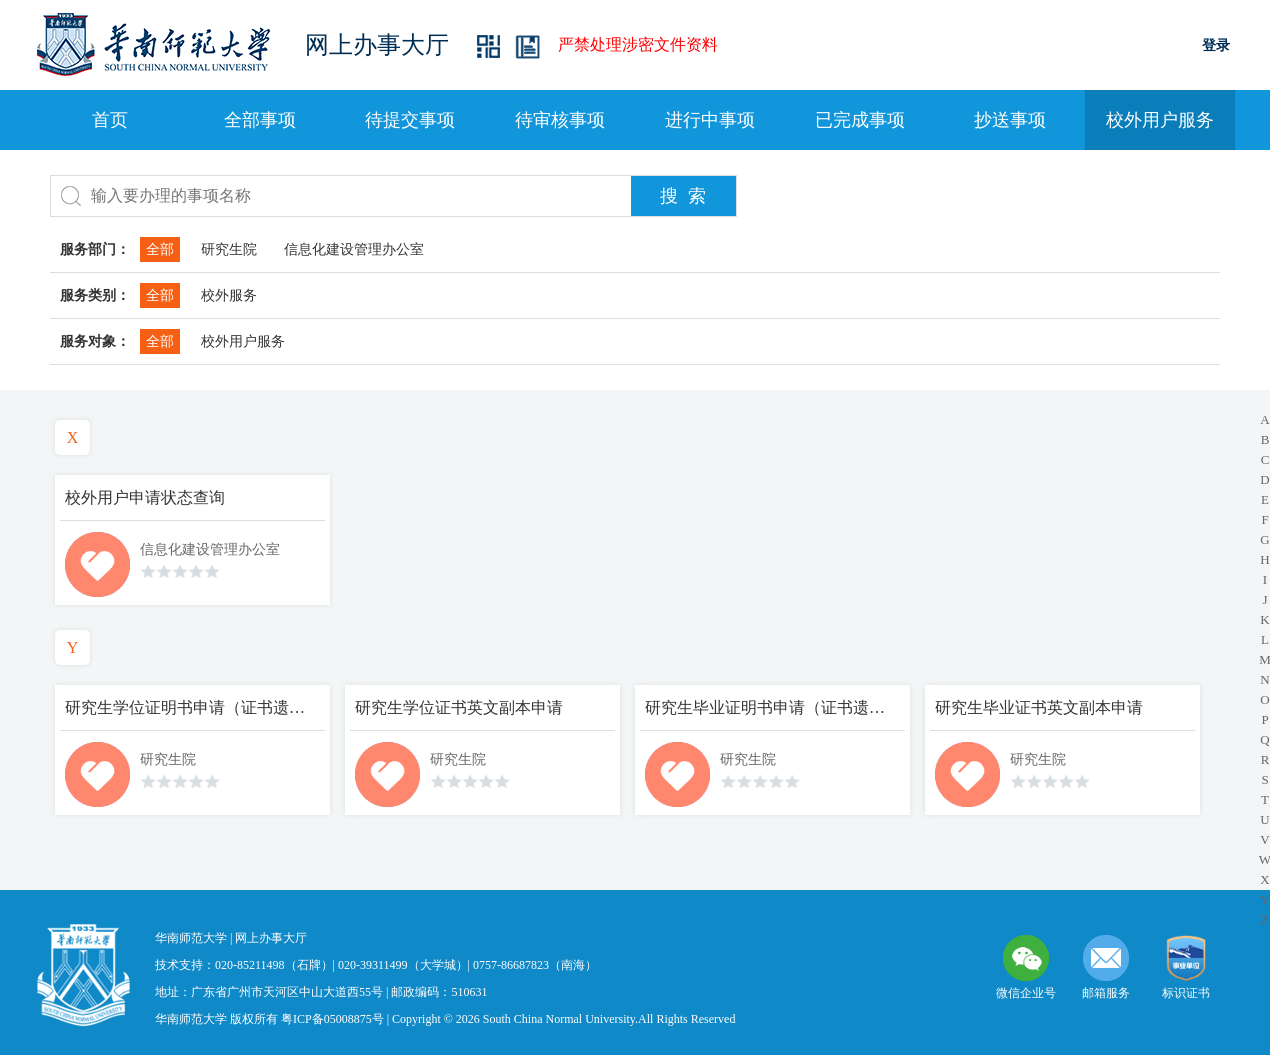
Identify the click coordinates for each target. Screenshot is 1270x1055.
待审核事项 (560, 120)
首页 (110, 120)
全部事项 (260, 120)
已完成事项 (860, 120)
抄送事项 (1010, 120)
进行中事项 (710, 120)
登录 (1216, 45)
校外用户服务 (1160, 120)
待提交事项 (410, 120)
